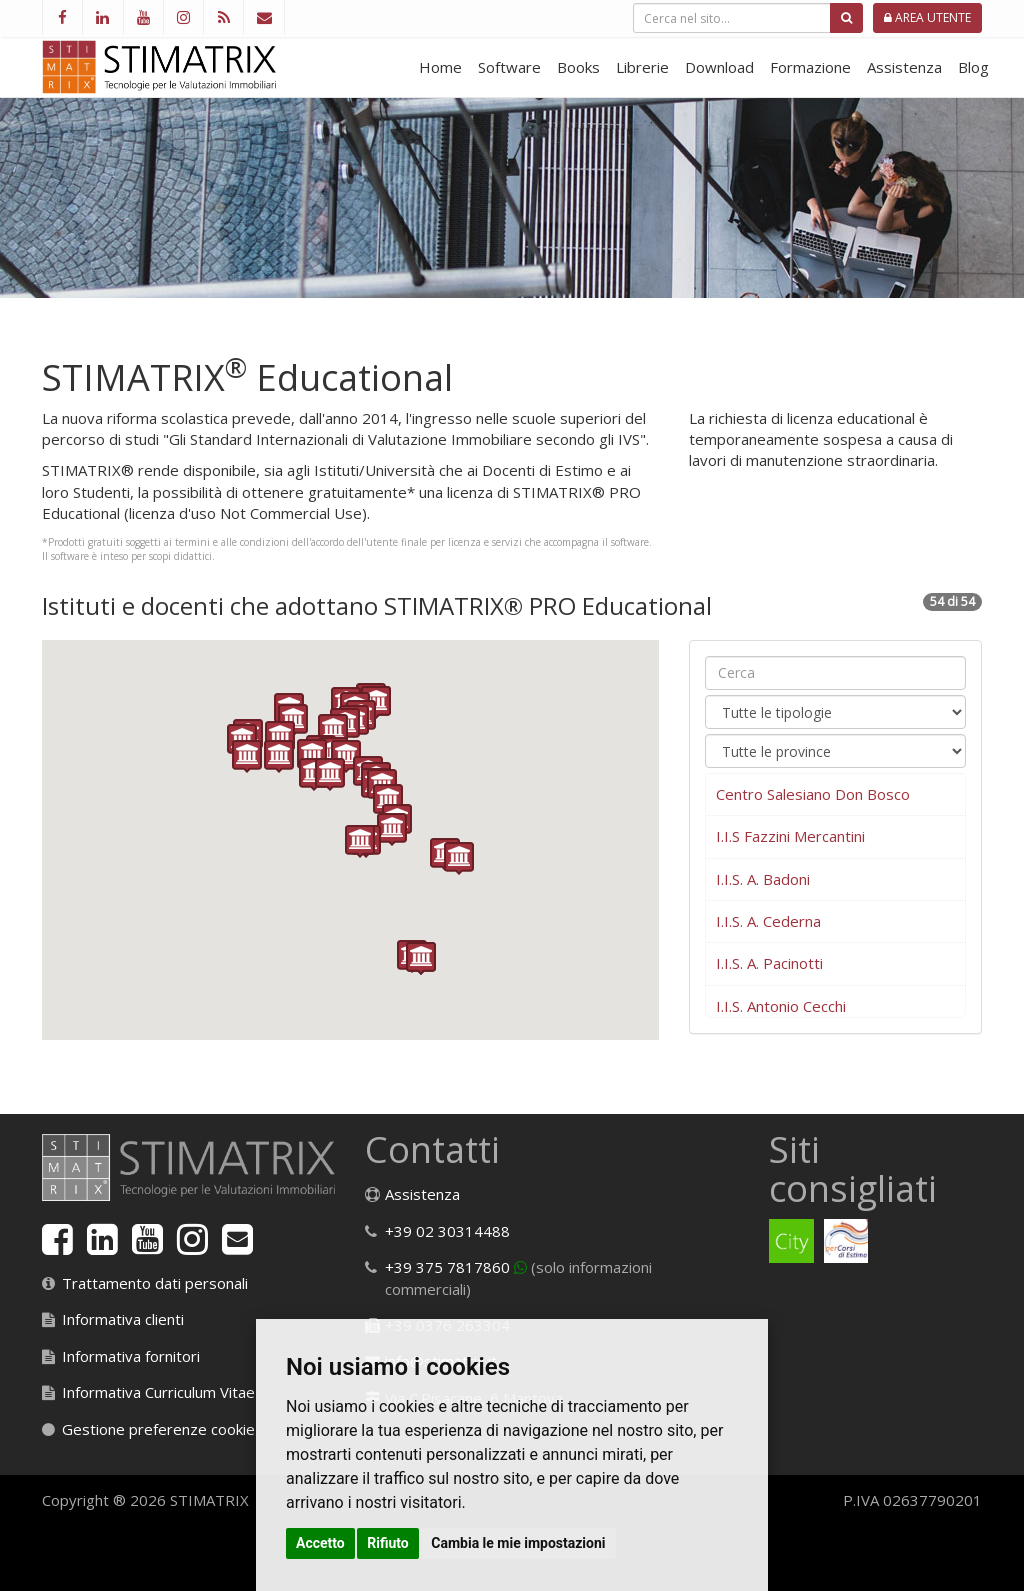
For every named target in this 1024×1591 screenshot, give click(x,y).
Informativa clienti (123, 1319)
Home (440, 67)
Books (578, 67)
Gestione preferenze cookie (158, 1429)
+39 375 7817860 (447, 1267)
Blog (973, 67)
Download (719, 67)
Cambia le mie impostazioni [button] (518, 1543)
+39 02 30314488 (447, 1231)
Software (509, 67)
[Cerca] (846, 18)
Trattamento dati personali (155, 1283)
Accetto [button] (320, 1543)
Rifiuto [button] (388, 1543)
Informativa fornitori (131, 1356)
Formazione (810, 67)
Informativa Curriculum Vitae (158, 1392)
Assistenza (904, 67)
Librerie (642, 67)
